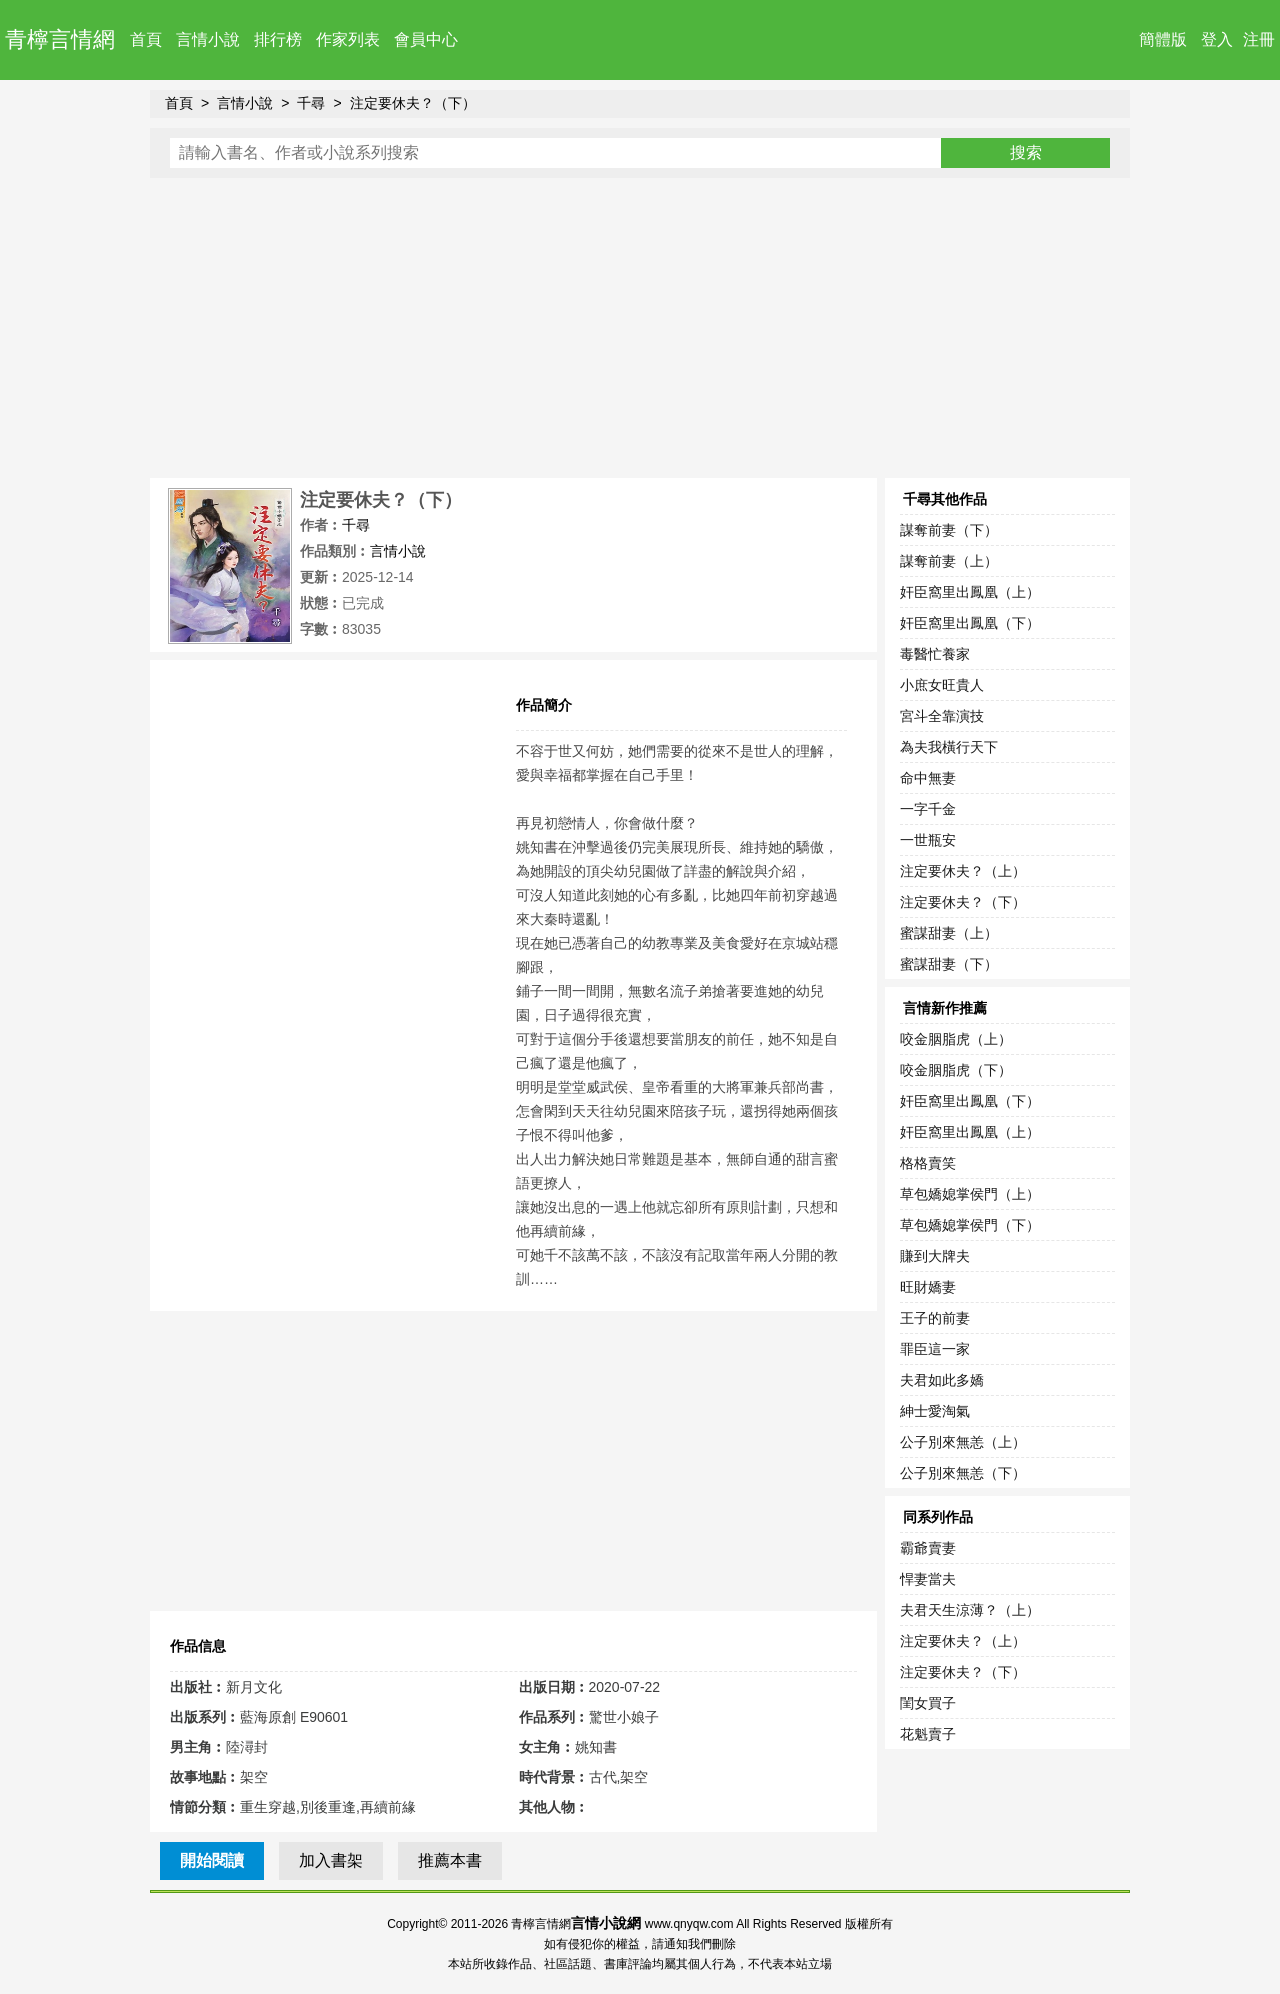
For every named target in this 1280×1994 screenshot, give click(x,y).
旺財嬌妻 (928, 1287)
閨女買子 (928, 1703)
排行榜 (278, 39)
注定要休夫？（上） (963, 871)
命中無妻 (928, 778)
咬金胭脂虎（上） (956, 1039)
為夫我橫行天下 (949, 747)
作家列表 (348, 39)
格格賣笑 (928, 1163)
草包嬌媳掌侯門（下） (970, 1225)
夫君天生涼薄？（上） (970, 1610)
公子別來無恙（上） (963, 1442)
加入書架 (331, 1860)
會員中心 (426, 39)
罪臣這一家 (935, 1349)
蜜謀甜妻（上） (949, 933)
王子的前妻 (935, 1318)
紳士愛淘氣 (935, 1411)
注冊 (1259, 39)
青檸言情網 (60, 39)
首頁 (146, 39)
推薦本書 (450, 1860)
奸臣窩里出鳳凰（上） (970, 592)
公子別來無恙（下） (963, 1473)
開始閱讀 (212, 1860)
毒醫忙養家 (935, 654)
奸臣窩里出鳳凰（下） (970, 623)
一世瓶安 (928, 840)
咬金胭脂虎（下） (956, 1070)
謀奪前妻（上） (949, 561)
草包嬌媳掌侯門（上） (970, 1194)
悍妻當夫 (928, 1579)
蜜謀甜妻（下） (949, 964)
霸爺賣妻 (928, 1548)
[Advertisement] (640, 328)
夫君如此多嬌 (942, 1380)
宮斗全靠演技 (942, 716)
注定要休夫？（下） (413, 103)
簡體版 (1163, 39)
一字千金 (928, 809)
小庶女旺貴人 (942, 685)
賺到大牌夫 (935, 1256)
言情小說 (208, 39)
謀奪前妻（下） (949, 530)
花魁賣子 (928, 1734)
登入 (1217, 39)
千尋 (311, 103)
